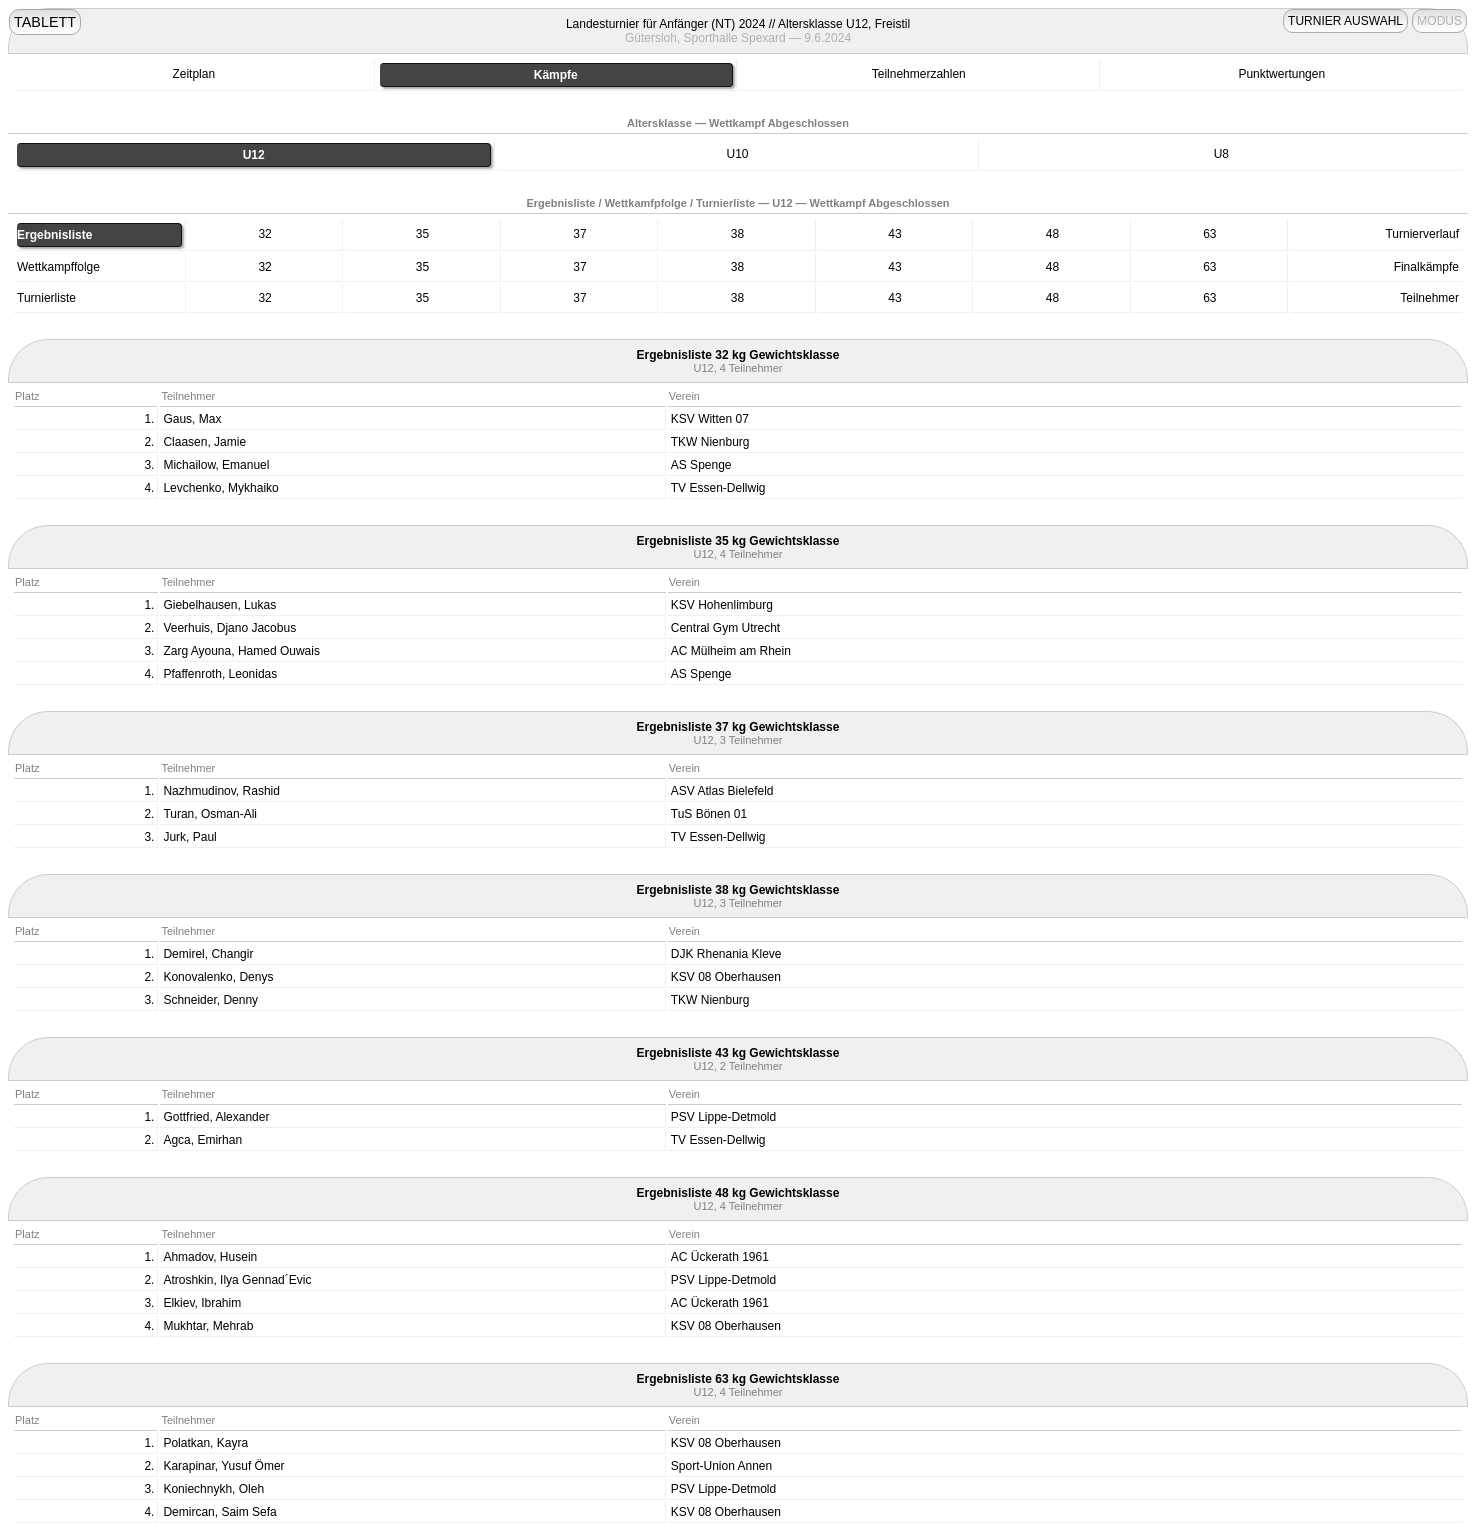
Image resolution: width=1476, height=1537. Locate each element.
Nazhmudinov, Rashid (221, 791)
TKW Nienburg (710, 442)
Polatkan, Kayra (205, 1443)
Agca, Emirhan (202, 1140)
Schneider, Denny (210, 1000)
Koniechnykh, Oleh (213, 1489)
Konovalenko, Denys (218, 977)
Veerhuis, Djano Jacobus (229, 628)
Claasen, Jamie (204, 442)
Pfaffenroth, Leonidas (220, 674)
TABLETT (45, 22)
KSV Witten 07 (710, 419)
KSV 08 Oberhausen (726, 977)
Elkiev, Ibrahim (202, 1303)
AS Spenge (701, 465)
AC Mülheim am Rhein (731, 651)
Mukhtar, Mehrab (208, 1326)
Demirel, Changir (208, 954)
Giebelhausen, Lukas (219, 605)
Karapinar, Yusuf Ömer (223, 1466)
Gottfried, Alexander (216, 1117)
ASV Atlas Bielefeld (722, 791)
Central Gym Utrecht (725, 628)
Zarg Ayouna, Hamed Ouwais (241, 651)
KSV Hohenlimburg (722, 605)
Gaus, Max (192, 419)
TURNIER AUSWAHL (1345, 21)
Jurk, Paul (189, 837)
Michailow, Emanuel (216, 465)
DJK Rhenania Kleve (726, 954)
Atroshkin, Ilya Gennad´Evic (237, 1280)
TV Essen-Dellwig (718, 488)
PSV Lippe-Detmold (723, 1117)
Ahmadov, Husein (210, 1257)
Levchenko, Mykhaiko (220, 488)
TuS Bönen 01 (709, 814)
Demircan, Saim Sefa (219, 1512)
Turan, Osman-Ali (210, 814)
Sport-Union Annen (721, 1466)
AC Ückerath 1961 (720, 1257)
